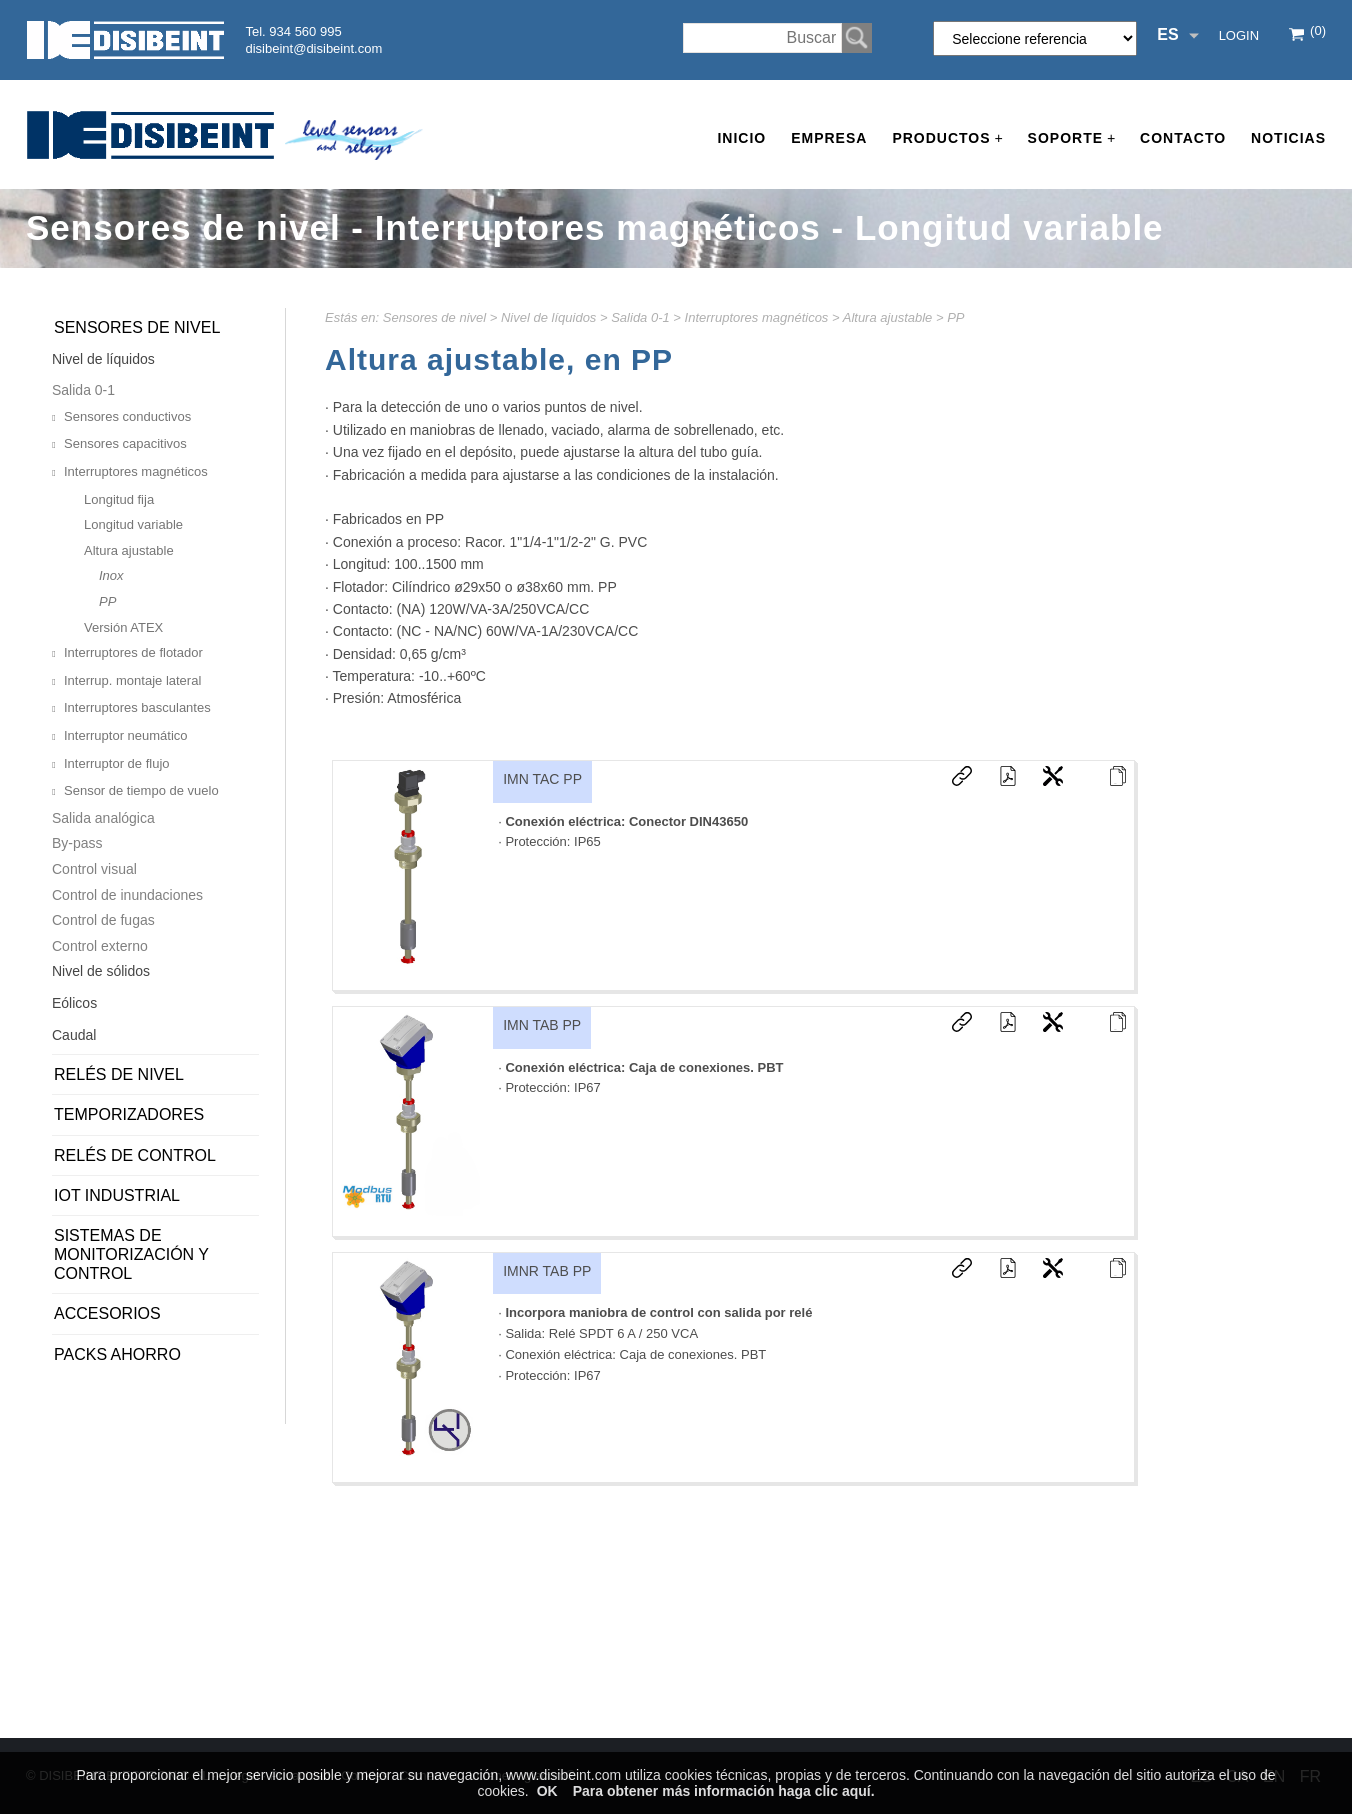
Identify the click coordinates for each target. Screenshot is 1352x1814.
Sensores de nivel (434, 317)
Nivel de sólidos (101, 971)
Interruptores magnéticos (757, 317)
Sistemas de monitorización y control (131, 1254)
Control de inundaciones (127, 895)
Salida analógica (103, 818)
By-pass (77, 843)
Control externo (100, 946)
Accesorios (107, 1313)
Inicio (741, 138)
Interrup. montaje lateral (132, 680)
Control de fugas (103, 920)
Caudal (74, 1035)
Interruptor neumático (126, 735)
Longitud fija (119, 499)
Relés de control (135, 1155)
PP (955, 317)
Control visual (94, 869)
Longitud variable (133, 524)
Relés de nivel (119, 1074)
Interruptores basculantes (137, 707)
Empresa (829, 138)
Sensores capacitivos (125, 443)
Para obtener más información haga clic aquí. (724, 1791)
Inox (111, 575)
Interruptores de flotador (133, 652)
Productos (947, 138)
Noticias (1288, 138)
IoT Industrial (117, 1195)
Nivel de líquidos (548, 317)
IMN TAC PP (542, 779)
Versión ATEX (123, 627)
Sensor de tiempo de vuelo (141, 790)
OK (547, 1791)
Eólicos (74, 1003)
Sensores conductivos (127, 416)
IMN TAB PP (542, 1025)
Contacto (1183, 138)
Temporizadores (129, 1114)
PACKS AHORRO (117, 1354)
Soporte (1071, 138)
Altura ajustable (888, 317)
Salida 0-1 (640, 317)
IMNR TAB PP (547, 1271)
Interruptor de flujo (117, 763)
